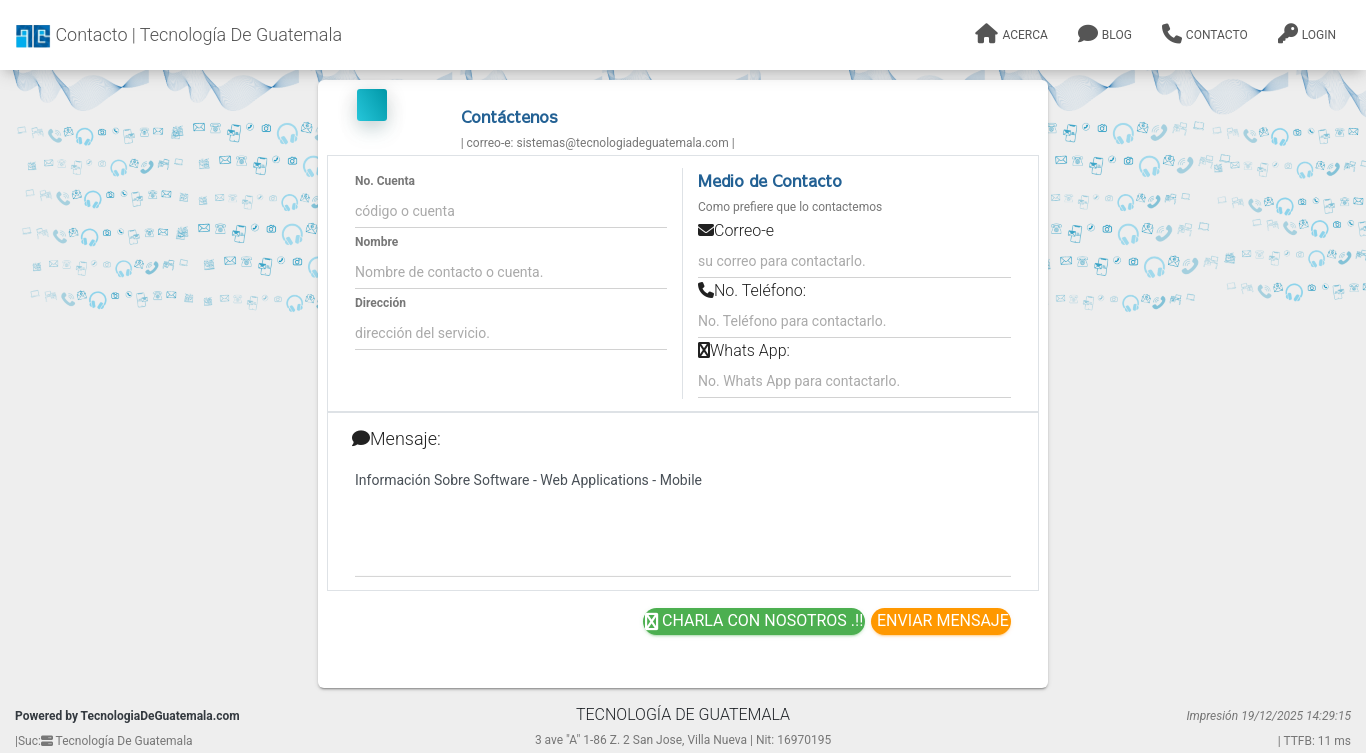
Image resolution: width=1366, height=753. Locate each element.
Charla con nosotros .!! (754, 621)
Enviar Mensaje (941, 620)
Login (1307, 34)
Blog (1105, 34)
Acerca (1011, 34)
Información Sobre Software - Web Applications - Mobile (683, 521)
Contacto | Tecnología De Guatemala (178, 36)
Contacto (1205, 34)
